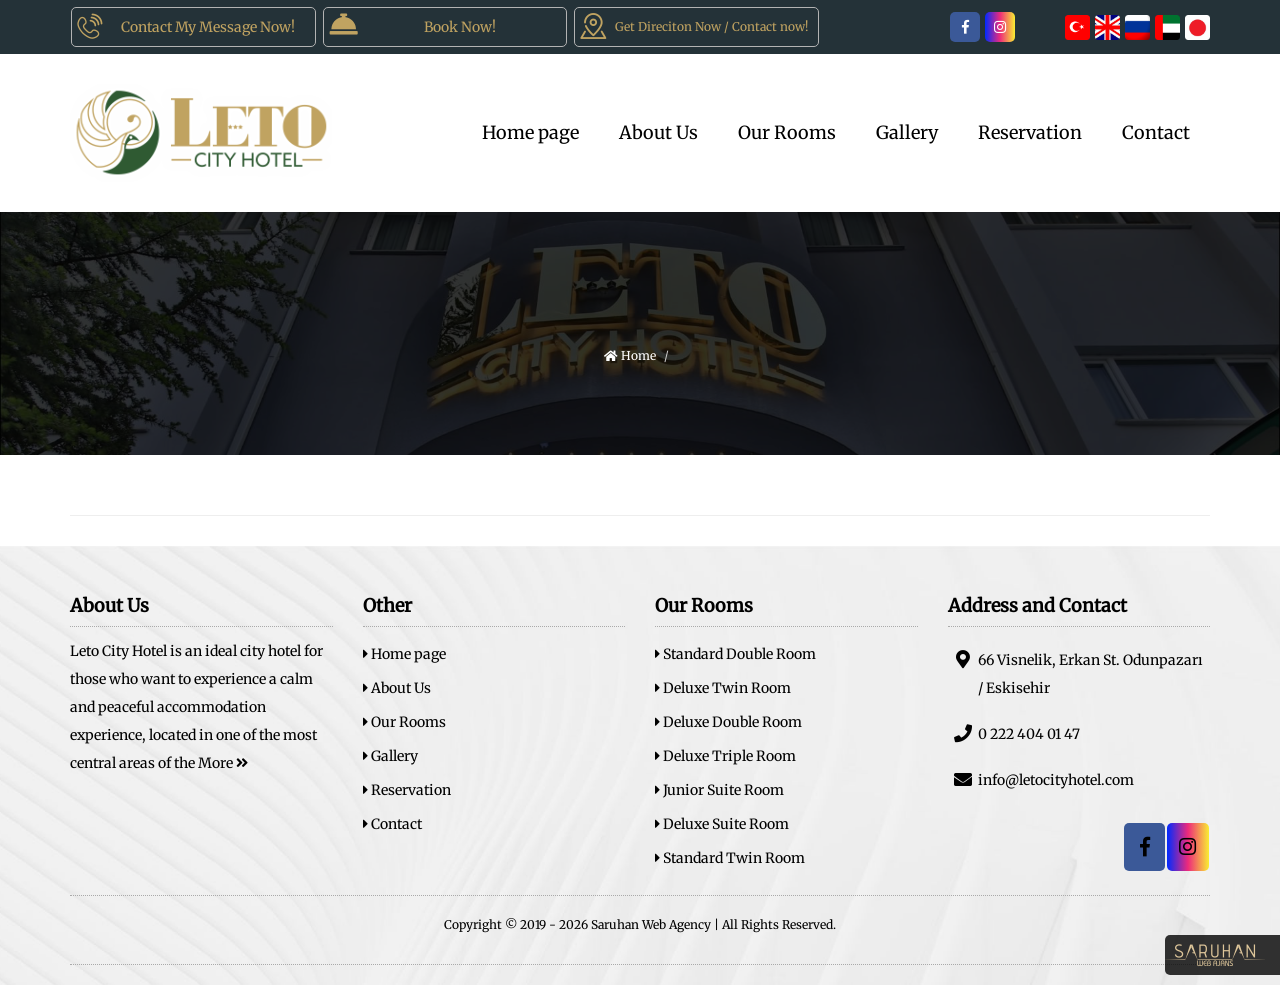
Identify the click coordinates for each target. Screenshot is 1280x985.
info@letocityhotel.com (1041, 779)
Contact (1156, 132)
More (223, 763)
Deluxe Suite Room (722, 824)
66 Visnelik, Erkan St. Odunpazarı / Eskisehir (1075, 673)
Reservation (1030, 132)
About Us (658, 132)
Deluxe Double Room (728, 722)
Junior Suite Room (719, 790)
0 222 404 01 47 (1014, 733)
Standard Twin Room (730, 858)
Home (630, 355)
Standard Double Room (735, 654)
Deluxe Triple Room (725, 756)
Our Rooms (787, 132)
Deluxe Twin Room (723, 688)
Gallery (907, 132)
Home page (530, 132)
